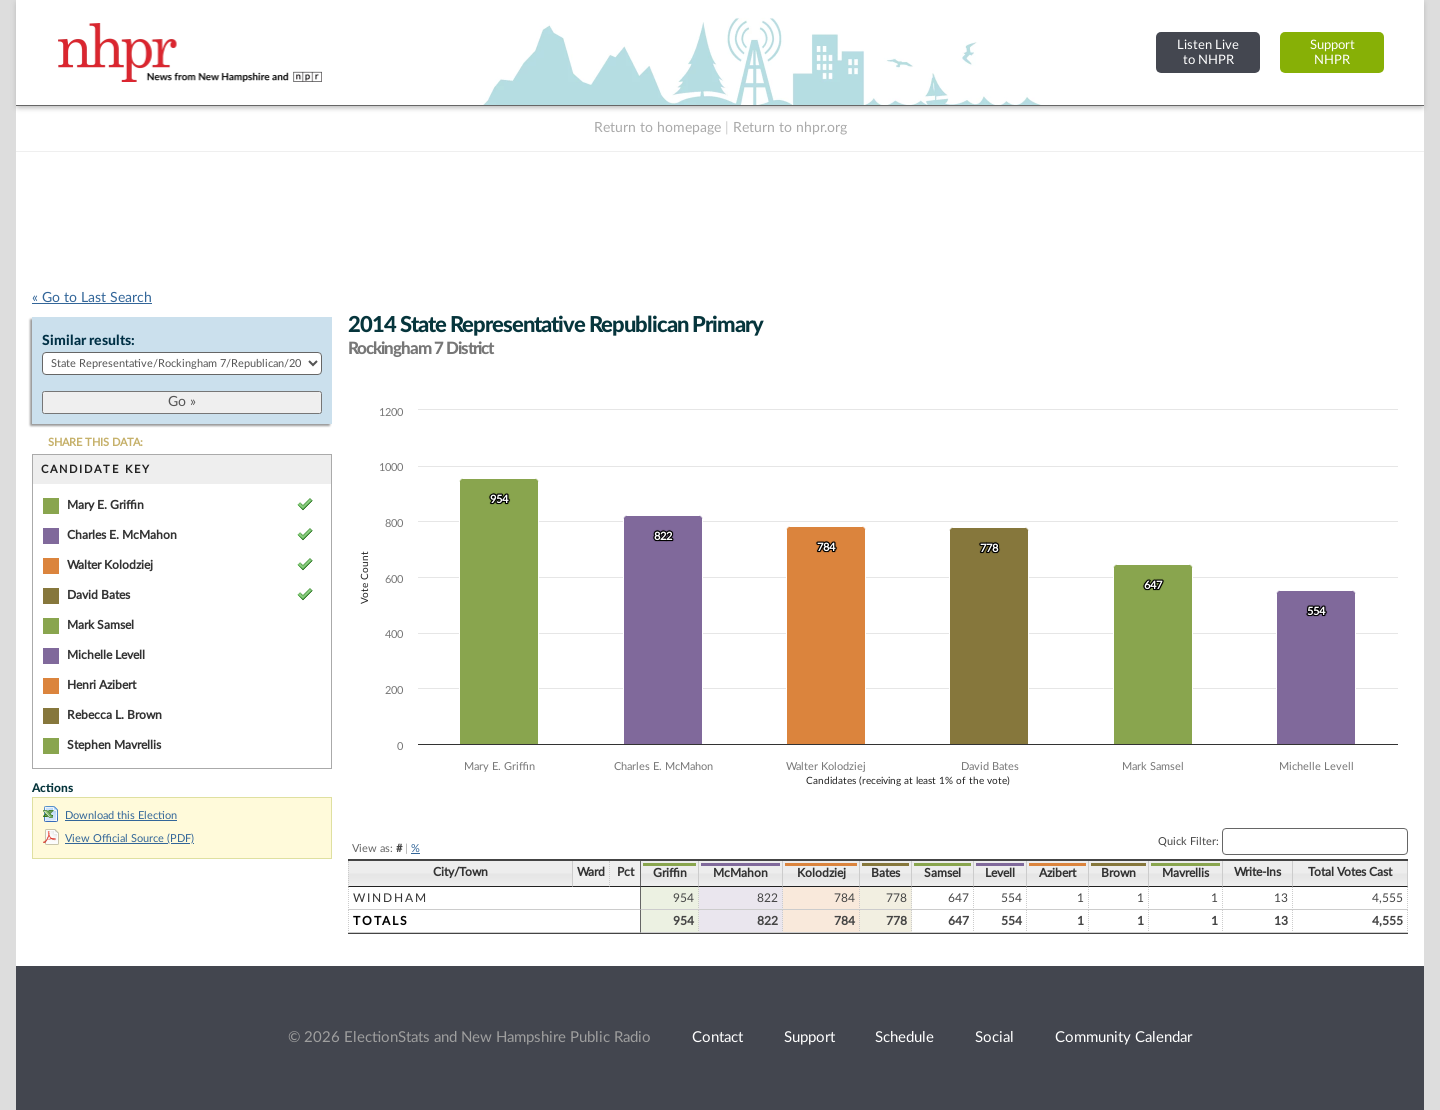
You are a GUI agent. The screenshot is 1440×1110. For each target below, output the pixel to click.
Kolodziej (821, 873)
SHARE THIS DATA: (95, 442)
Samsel (942, 873)
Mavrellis (1185, 873)
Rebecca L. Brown (114, 715)
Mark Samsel (100, 625)
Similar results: (88, 341)
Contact (717, 1037)
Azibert (1057, 873)
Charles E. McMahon (122, 535)
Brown (1118, 873)
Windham (390, 898)
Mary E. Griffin (105, 505)
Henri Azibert (101, 685)
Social (994, 1037)
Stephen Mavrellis (114, 745)
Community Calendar (1123, 1037)
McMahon (740, 873)
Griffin (670, 873)
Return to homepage (657, 128)
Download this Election (110, 815)
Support (809, 1037)
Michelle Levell (106, 655)
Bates (885, 873)
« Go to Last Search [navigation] (92, 298)
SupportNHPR (1332, 52)
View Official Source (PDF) (118, 838)
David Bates (98, 595)
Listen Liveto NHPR (1208, 52)
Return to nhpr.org (790, 128)
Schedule (904, 1037)
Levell (1000, 873)
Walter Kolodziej (110, 565)
